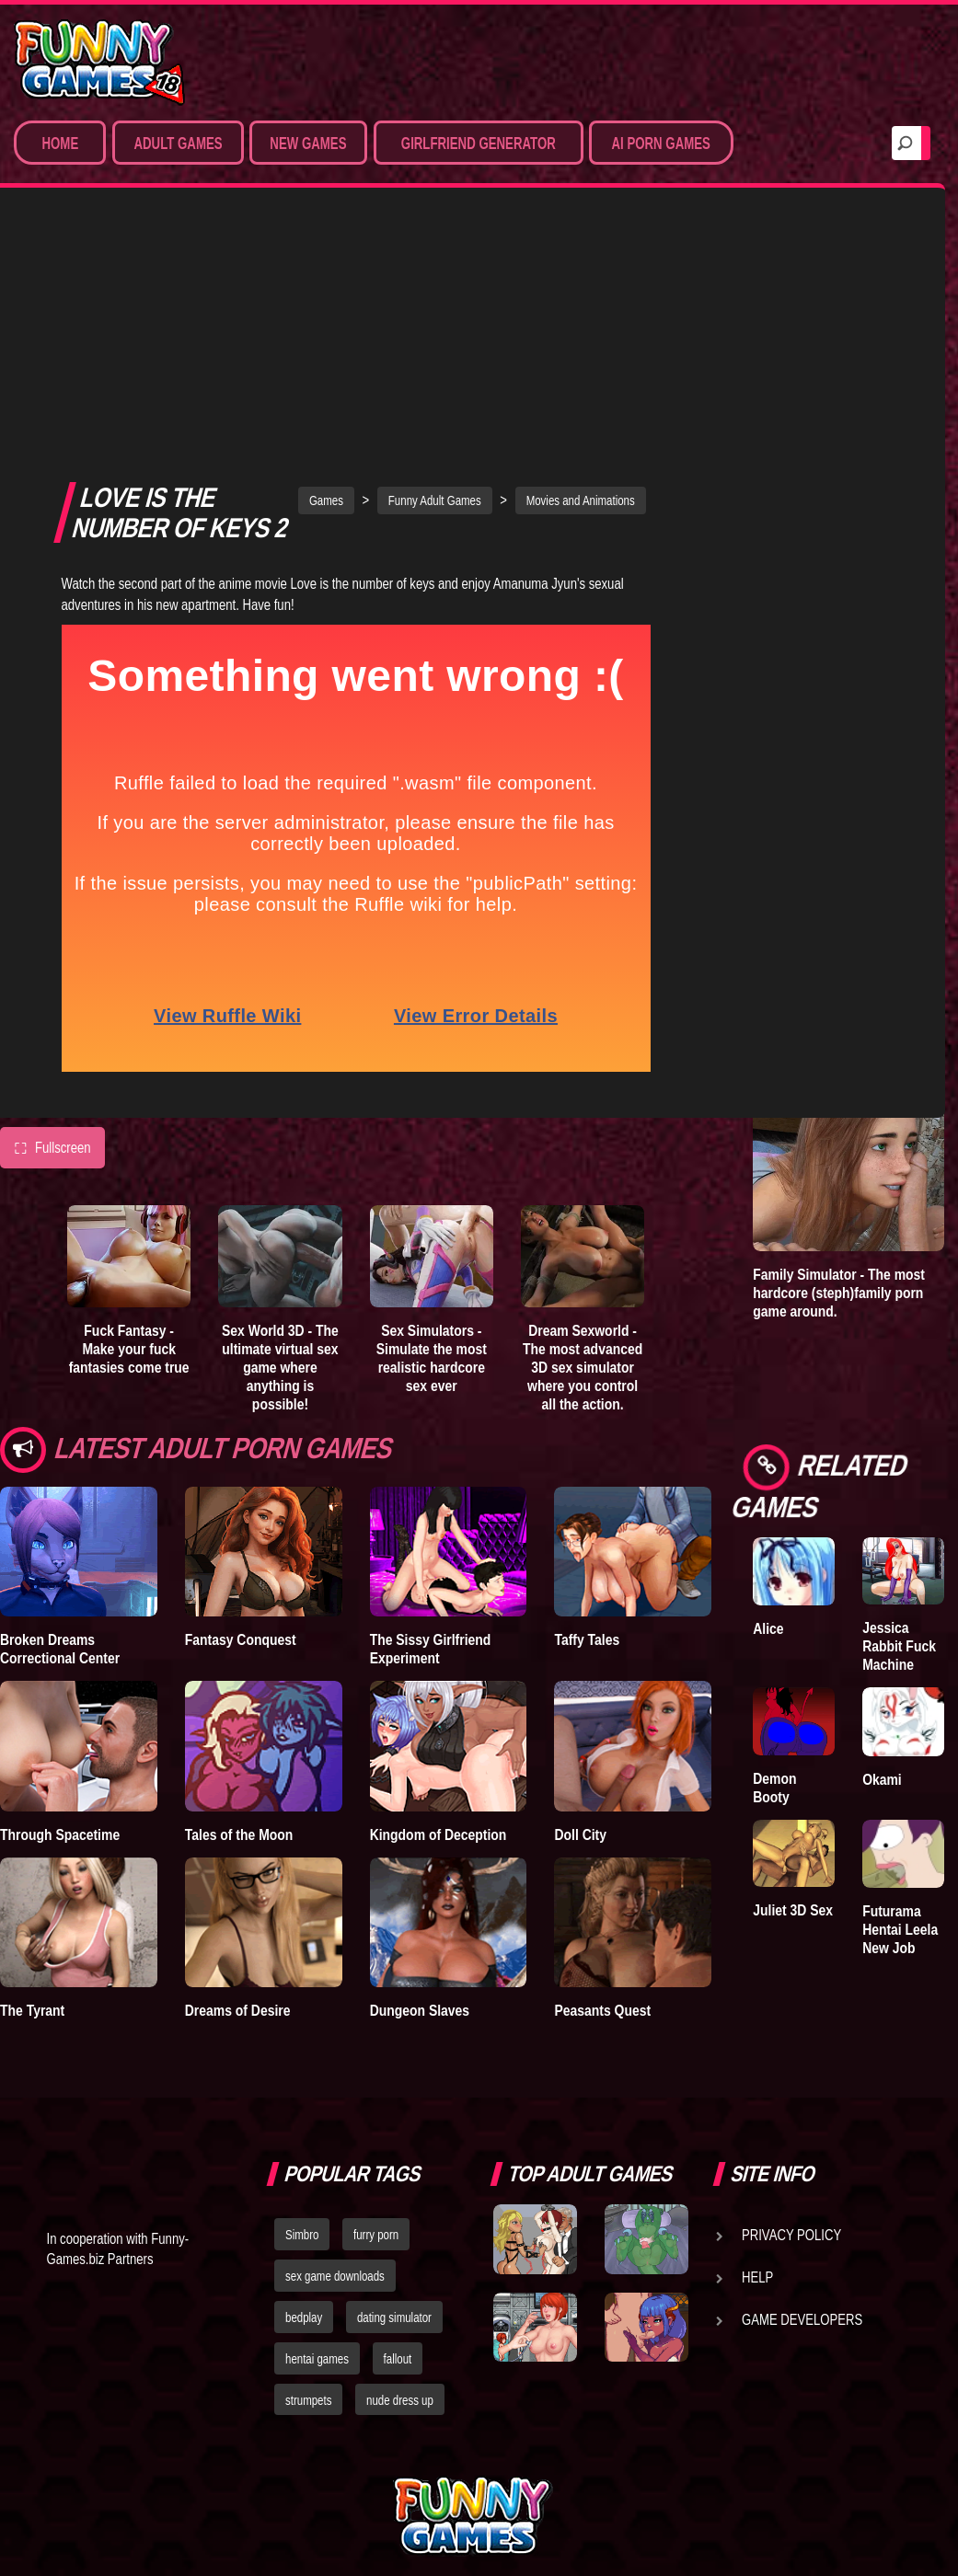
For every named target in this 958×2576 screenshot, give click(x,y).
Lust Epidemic (890, 375)
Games (326, 267)
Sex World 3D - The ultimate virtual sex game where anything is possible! (280, 1134)
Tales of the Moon (239, 1601)
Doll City (580, 1601)
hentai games (317, 2296)
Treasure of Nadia (787, 375)
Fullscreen (52, 914)
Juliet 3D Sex (793, 1910)
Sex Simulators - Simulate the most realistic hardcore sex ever (431, 1125)
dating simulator (394, 2255)
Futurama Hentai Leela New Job (900, 1929)
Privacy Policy (791, 2173)
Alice (768, 1628)
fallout (398, 2296)
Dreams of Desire (238, 1776)
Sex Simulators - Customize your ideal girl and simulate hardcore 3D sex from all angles (837, 785)
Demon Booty (774, 1787)
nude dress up (399, 2337)
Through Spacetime (60, 1601)
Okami (882, 1779)
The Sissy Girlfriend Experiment (430, 1415)
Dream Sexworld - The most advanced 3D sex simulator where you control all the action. (582, 1134)
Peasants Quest (602, 1776)
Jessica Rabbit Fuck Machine (899, 1645)
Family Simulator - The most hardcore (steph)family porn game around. (839, 1292)
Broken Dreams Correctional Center (60, 1415)
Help (757, 2215)
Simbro (301, 2173)
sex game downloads (335, 2214)
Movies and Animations (580, 267)
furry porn (375, 2173)
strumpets (308, 2337)
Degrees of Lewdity (786, 507)
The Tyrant (32, 1776)
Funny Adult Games (434, 267)
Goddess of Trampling (897, 507)
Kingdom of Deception (438, 1601)
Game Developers (802, 2257)
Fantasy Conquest (240, 1406)
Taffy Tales (586, 1406)
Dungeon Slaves (419, 1776)
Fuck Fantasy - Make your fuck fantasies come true (129, 1116)
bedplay (303, 2255)
